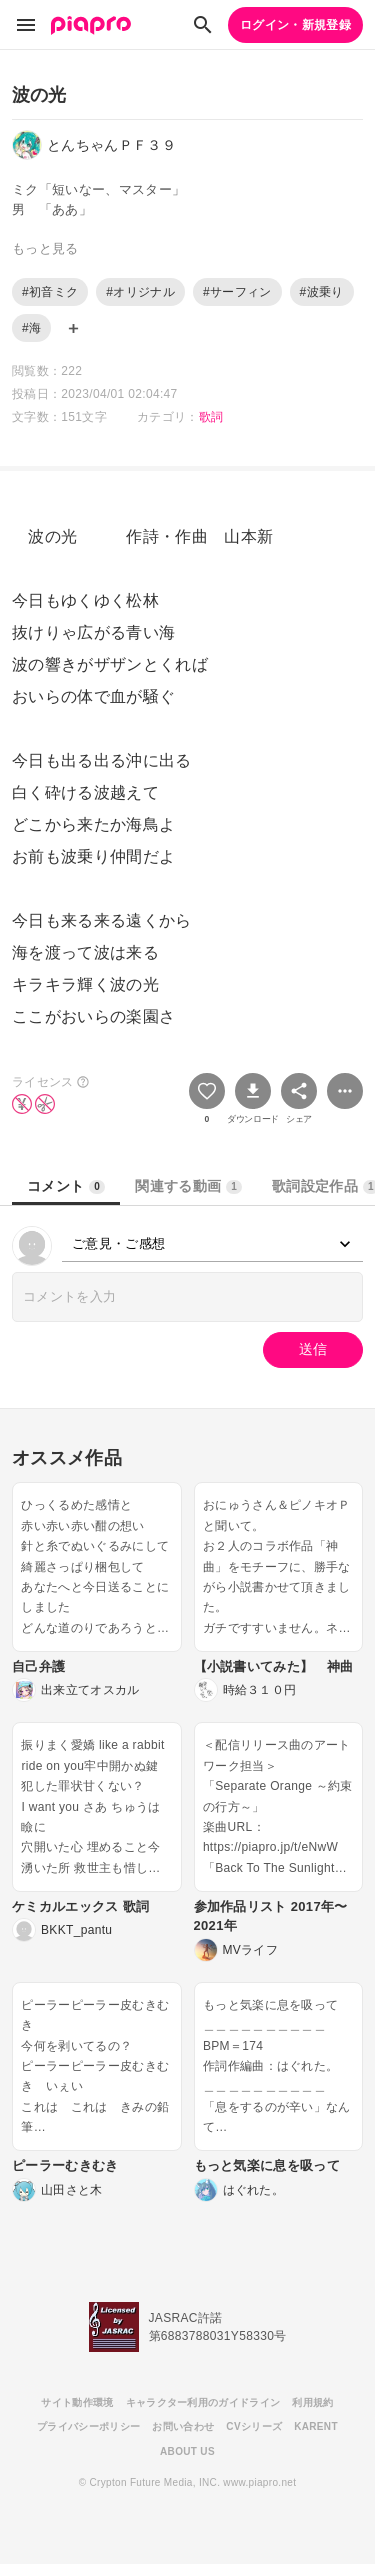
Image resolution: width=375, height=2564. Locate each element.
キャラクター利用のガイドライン (203, 2402)
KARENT (316, 2426)
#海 (31, 328)
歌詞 (211, 417)
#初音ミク (50, 292)
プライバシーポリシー (88, 2426)
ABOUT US (187, 2451)
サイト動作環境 (77, 2402)
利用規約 (312, 2402)
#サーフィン (237, 292)
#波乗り (322, 292)
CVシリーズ (254, 2426)
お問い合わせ (183, 2426)
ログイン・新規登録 (295, 25)
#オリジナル (140, 292)
